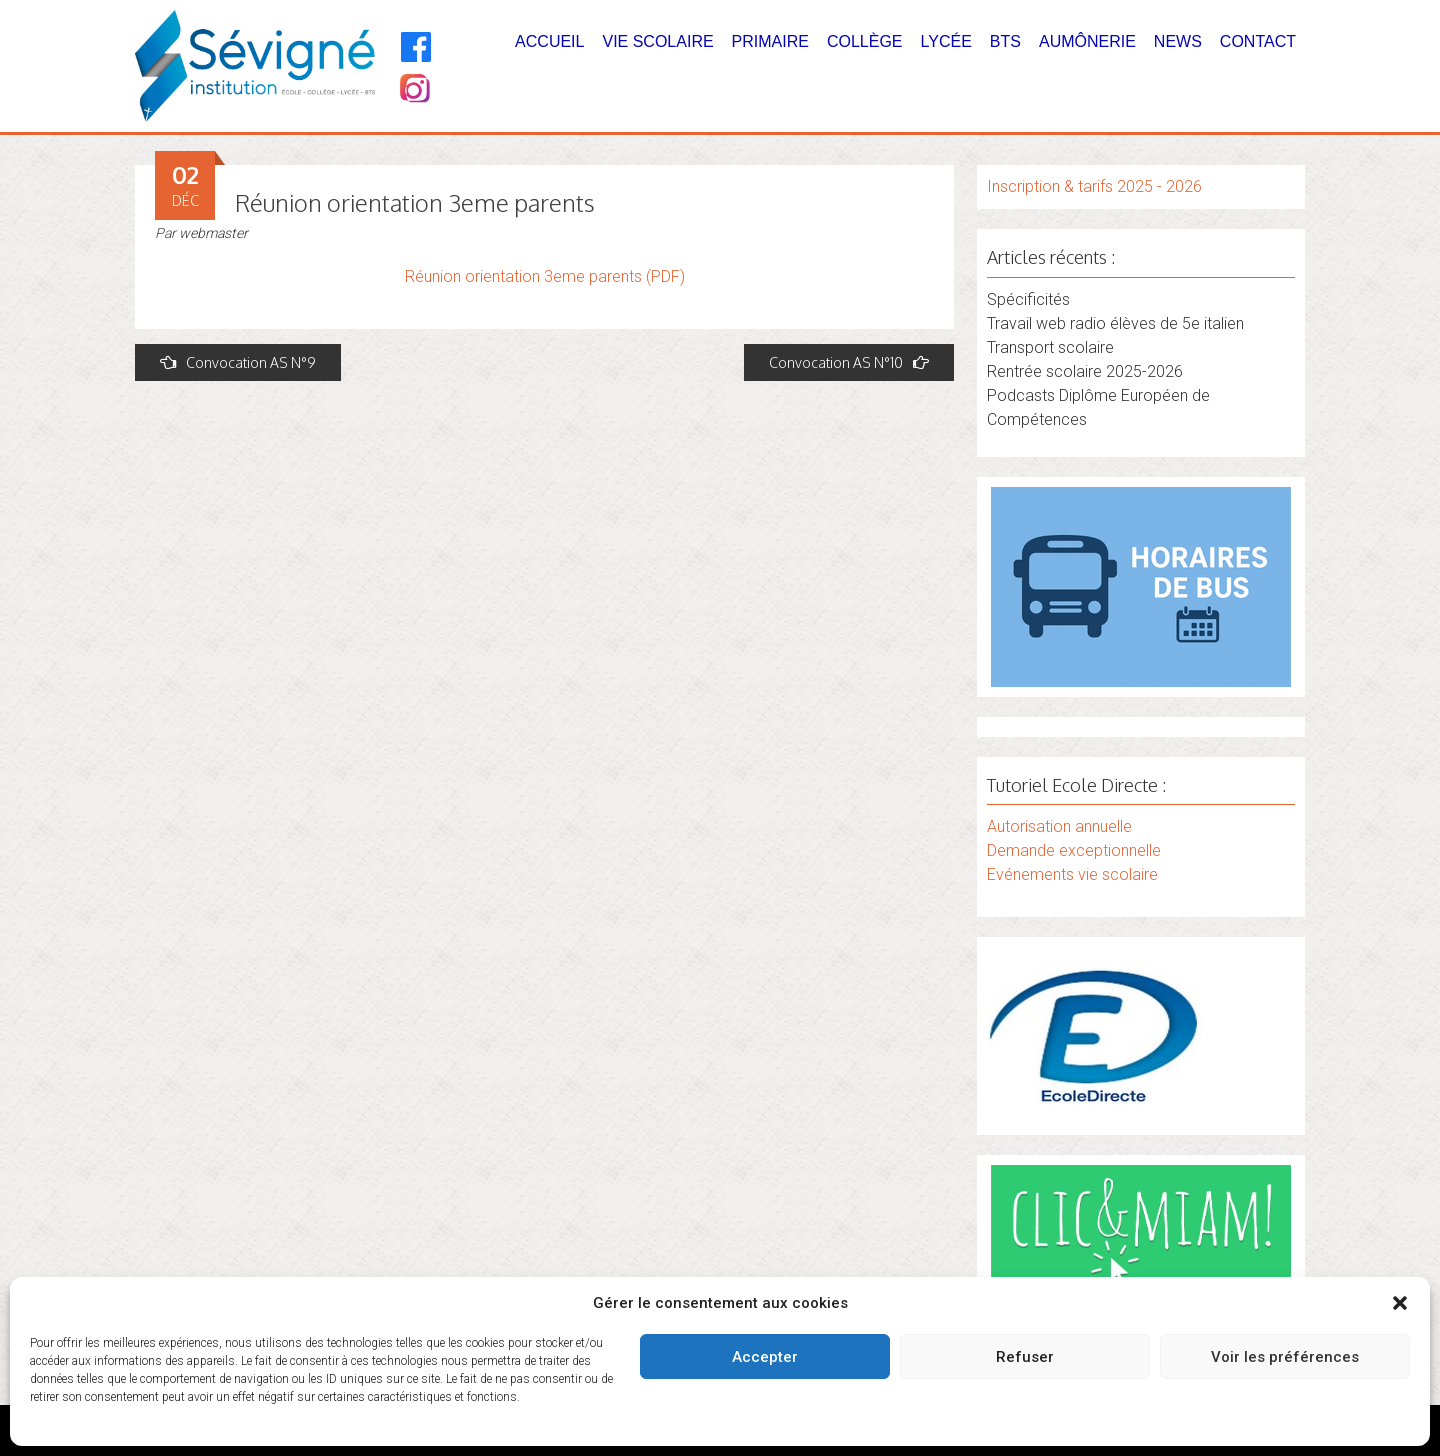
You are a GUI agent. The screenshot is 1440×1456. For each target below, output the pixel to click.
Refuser (1025, 1357)
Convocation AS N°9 (238, 362)
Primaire (770, 41)
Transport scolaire (1050, 347)
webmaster (213, 233)
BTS (1005, 41)
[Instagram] (413, 90)
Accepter (765, 1357)
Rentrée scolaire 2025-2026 (1085, 371)
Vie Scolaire (657, 41)
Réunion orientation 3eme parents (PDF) (545, 276)
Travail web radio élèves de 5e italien (1115, 323)
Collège (865, 41)
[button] (1400, 1303)
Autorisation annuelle (1059, 826)
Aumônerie (1087, 41)
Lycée (946, 41)
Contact (1258, 41)
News (1178, 41)
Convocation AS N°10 (849, 362)
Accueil (549, 41)
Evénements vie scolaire (1072, 874)
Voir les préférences (1285, 1357)
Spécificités (1028, 299)
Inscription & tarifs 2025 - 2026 (1094, 186)
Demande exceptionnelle (1074, 850)
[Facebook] (416, 47)
